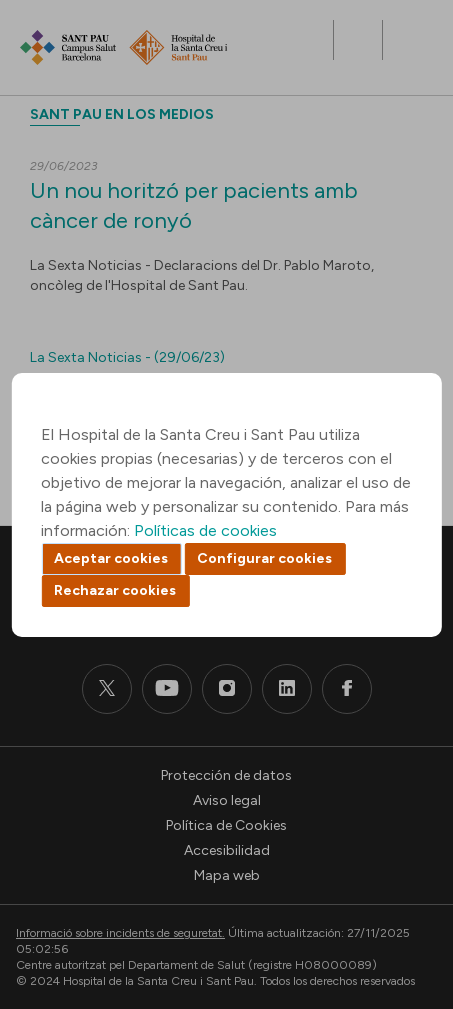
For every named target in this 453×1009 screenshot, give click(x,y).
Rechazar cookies (115, 590)
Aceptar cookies (111, 558)
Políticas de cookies (205, 530)
